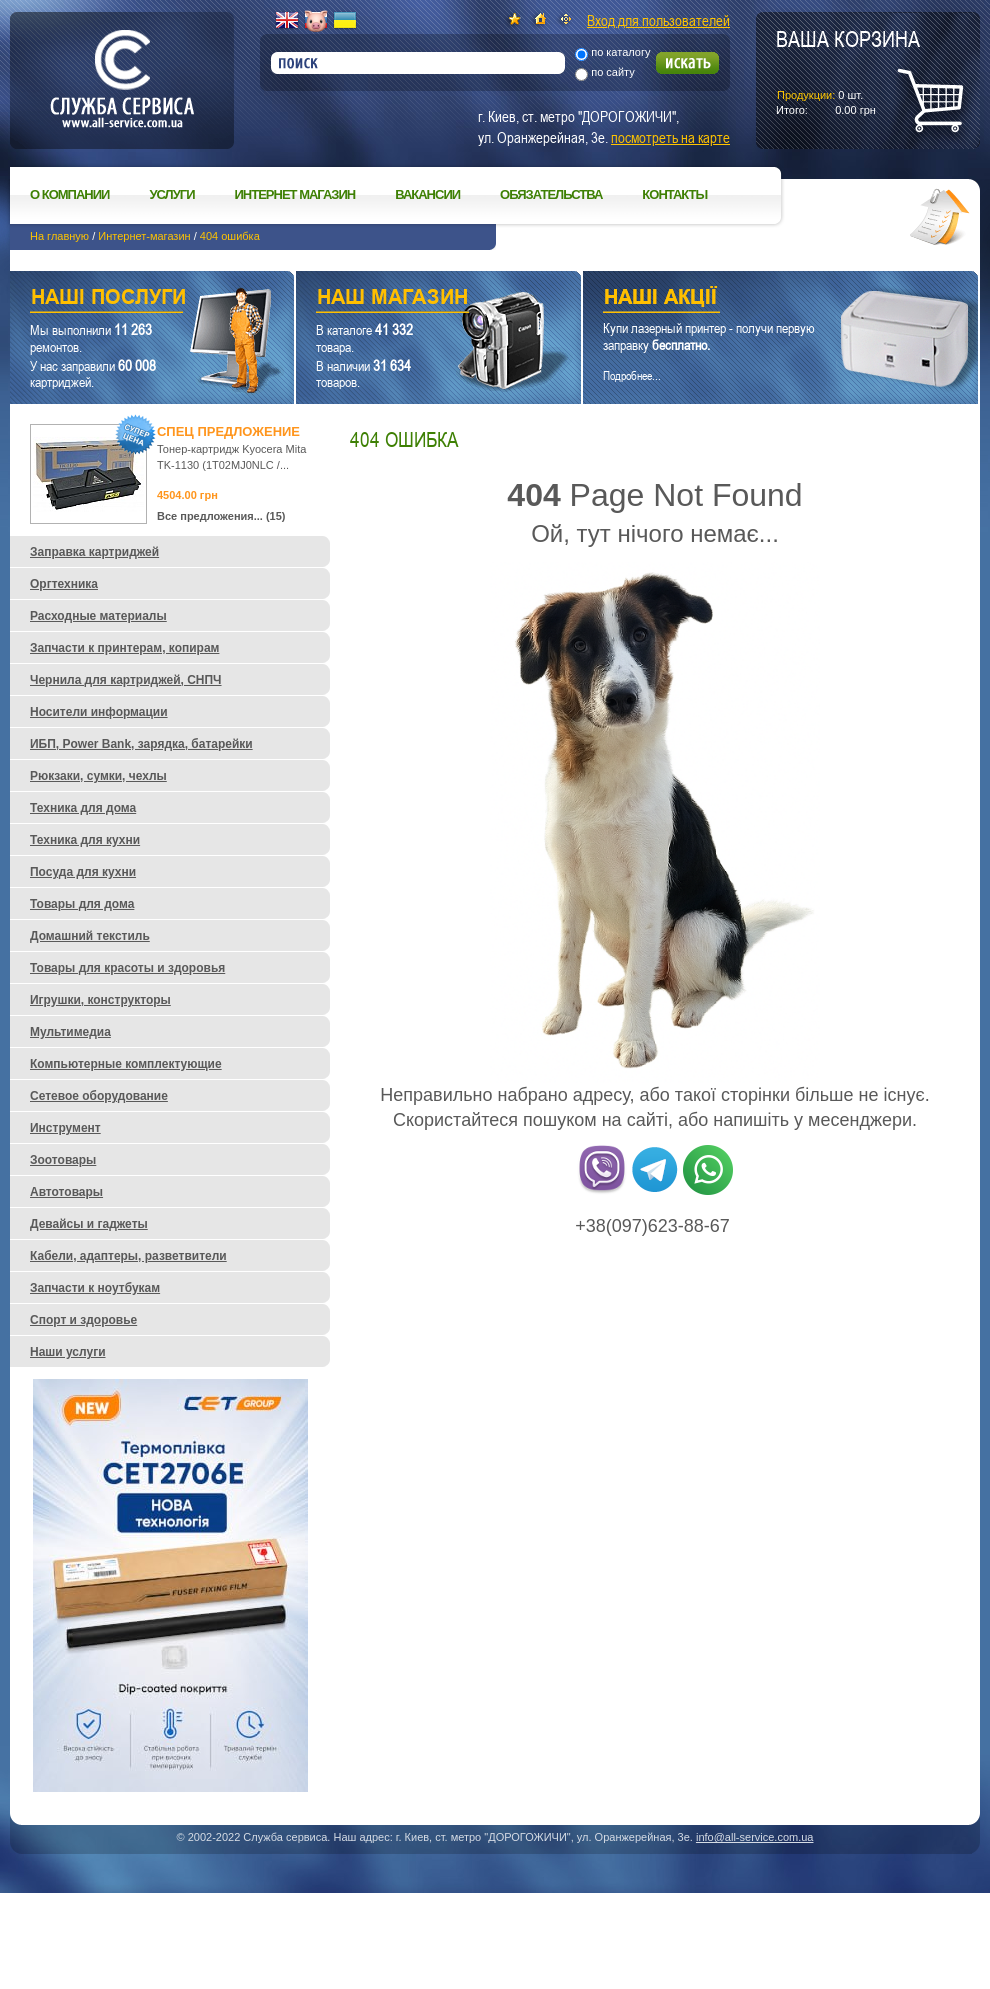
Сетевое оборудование (99, 1096)
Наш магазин (403, 299)
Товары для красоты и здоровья (127, 968)
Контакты (674, 194)
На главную (59, 236)
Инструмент (65, 1128)
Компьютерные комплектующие (126, 1064)
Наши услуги (127, 299)
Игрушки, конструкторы (100, 1000)
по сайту (613, 72)
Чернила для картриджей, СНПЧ (126, 680)
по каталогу (620, 52)
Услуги (171, 194)
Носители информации (99, 712)
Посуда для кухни (83, 872)
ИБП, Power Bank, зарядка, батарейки (141, 744)
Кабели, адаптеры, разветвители (128, 1256)
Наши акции (753, 299)
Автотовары (66, 1192)
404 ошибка (230, 236)
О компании (69, 194)
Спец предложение (228, 431)
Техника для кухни (85, 840)
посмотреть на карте (670, 137)
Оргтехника (64, 584)
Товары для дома (82, 904)
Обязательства (551, 194)
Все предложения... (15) (221, 516)
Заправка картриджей (94, 552)
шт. (848, 71)
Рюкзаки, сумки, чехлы (98, 776)
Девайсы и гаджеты (89, 1224)
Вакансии (427, 194)
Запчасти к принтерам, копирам (124, 648)
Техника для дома (83, 808)
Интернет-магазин (144, 236)
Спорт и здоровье (83, 1320)
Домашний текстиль (90, 936)
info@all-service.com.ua (755, 1837)
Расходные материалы (98, 616)
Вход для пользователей (658, 20)
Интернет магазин (295, 194)
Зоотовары (63, 1160)
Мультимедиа (70, 1032)
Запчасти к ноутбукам (95, 1288)
